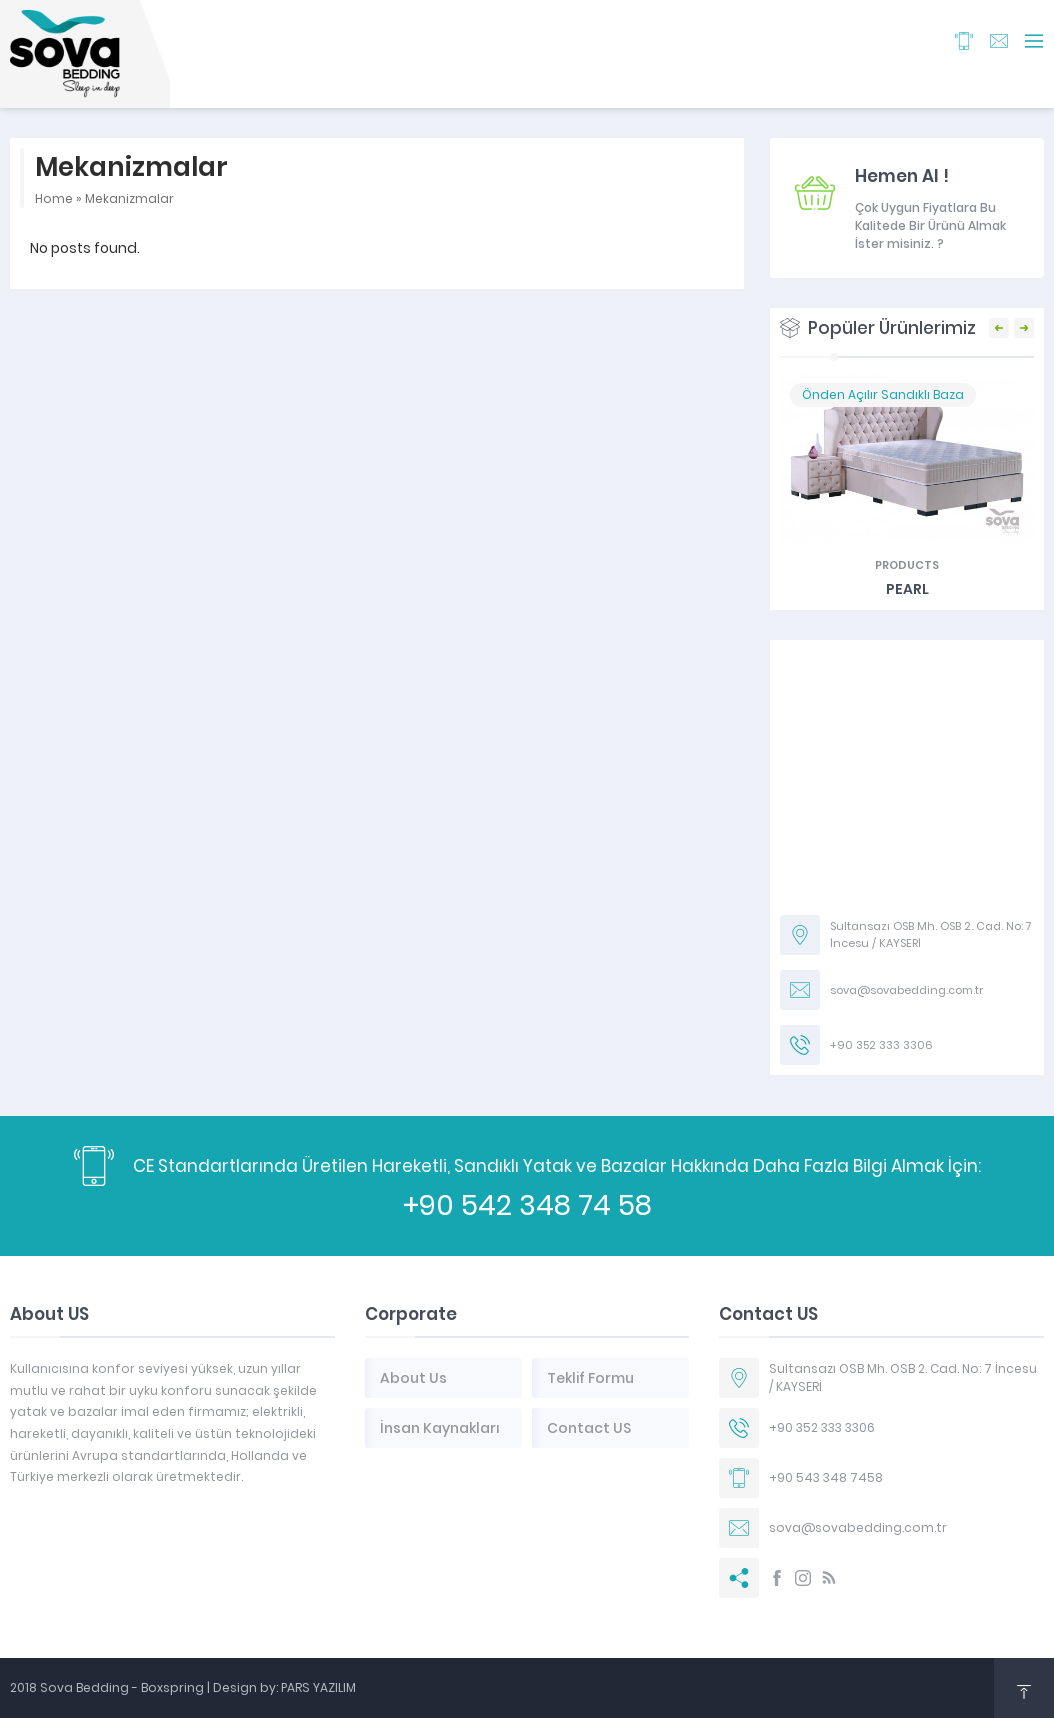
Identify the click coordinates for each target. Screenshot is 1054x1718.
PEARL (907, 589)
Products (907, 565)
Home (54, 198)
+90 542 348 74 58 (527, 1205)
